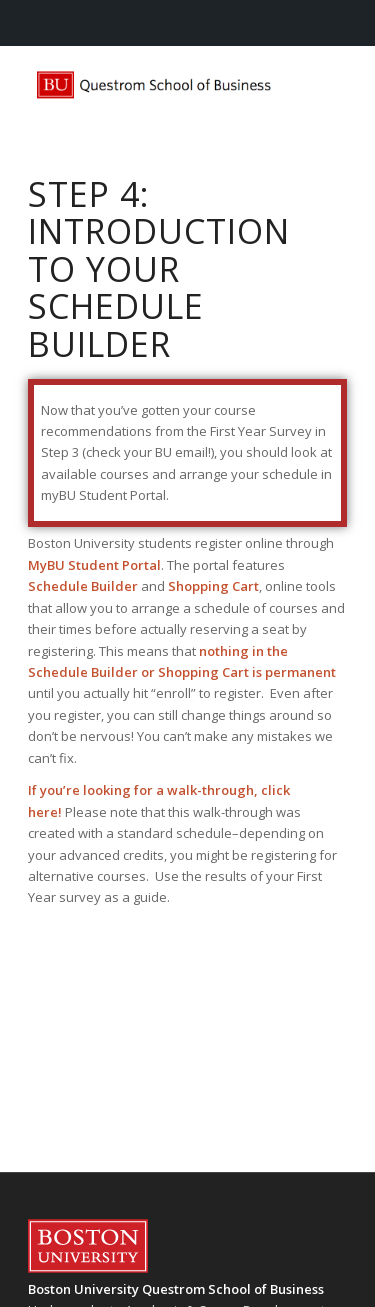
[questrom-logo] (155, 86)
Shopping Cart (213, 586)
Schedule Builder (83, 586)
